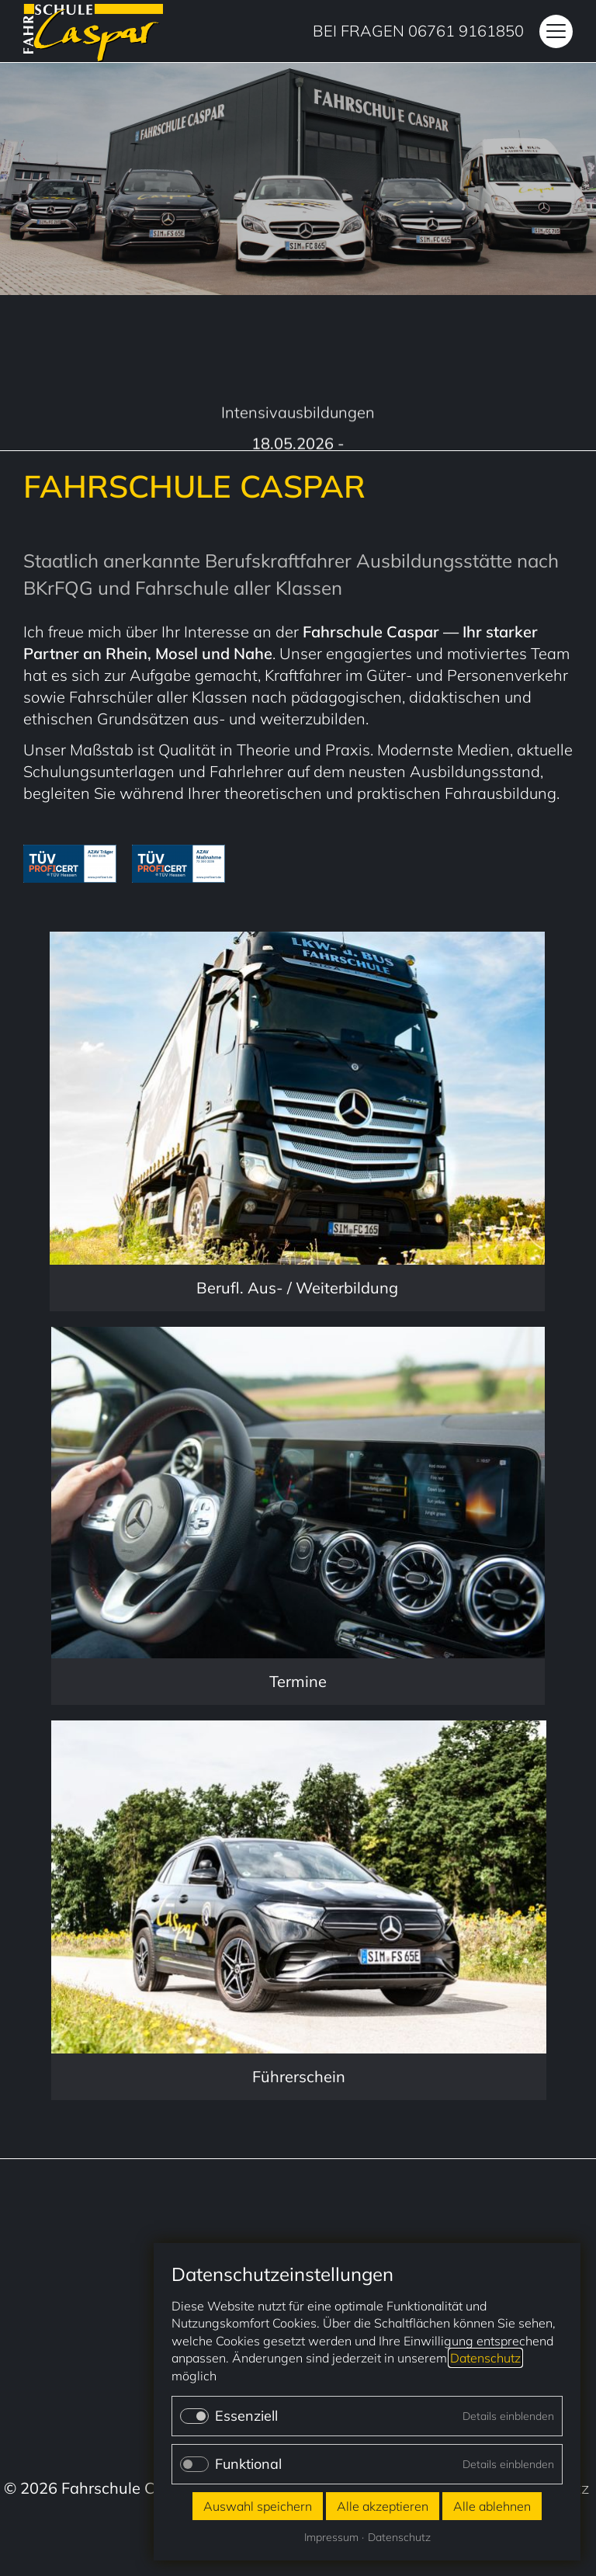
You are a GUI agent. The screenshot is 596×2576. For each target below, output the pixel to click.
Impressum (331, 2537)
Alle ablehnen (492, 2506)
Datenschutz (485, 2358)
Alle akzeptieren (382, 2506)
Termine (298, 1681)
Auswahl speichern (257, 2506)
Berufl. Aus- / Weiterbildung (297, 1287)
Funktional (248, 2464)
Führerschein (298, 2076)
